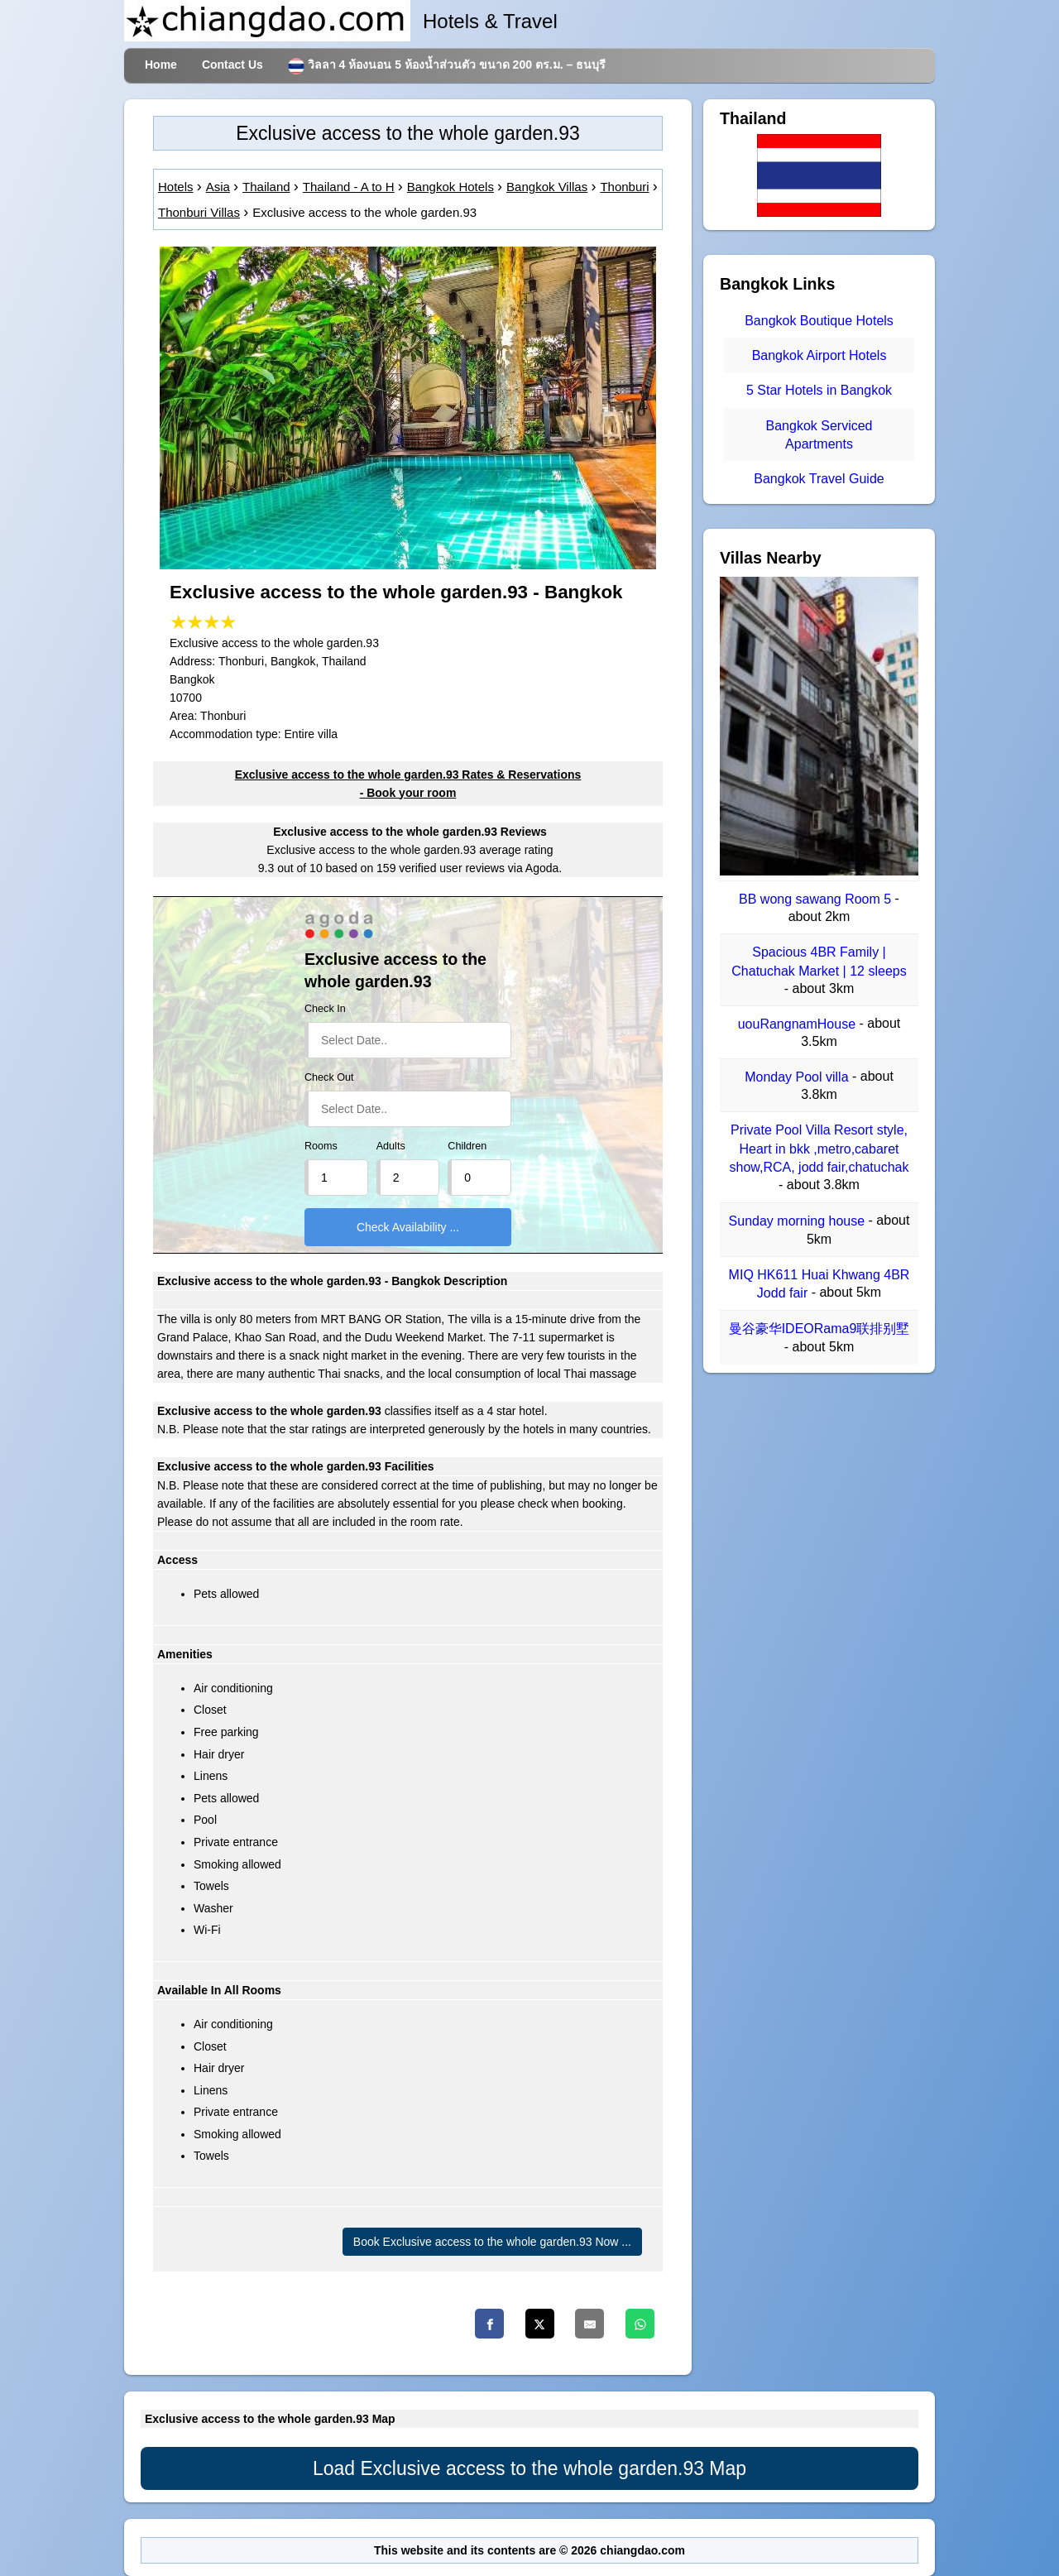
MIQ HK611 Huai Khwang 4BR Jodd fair (819, 1284)
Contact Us (232, 64)
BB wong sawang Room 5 (817, 899)
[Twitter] (539, 2324)
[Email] (589, 2324)
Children (467, 1146)
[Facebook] (489, 2324)
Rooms (321, 1146)
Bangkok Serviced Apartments (819, 435)
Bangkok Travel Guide (819, 479)
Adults (390, 1146)
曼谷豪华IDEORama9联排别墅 (819, 1329)
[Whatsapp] (639, 2324)
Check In (325, 1009)
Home (161, 64)
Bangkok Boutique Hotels (819, 321)
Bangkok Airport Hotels (819, 355)
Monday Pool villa (798, 1077)
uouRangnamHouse (799, 1024)
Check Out (329, 1077)
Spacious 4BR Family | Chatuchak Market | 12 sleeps (818, 962)
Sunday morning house (799, 1222)
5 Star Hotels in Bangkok (819, 391)
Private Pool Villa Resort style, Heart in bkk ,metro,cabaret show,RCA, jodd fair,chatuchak (818, 1149)
